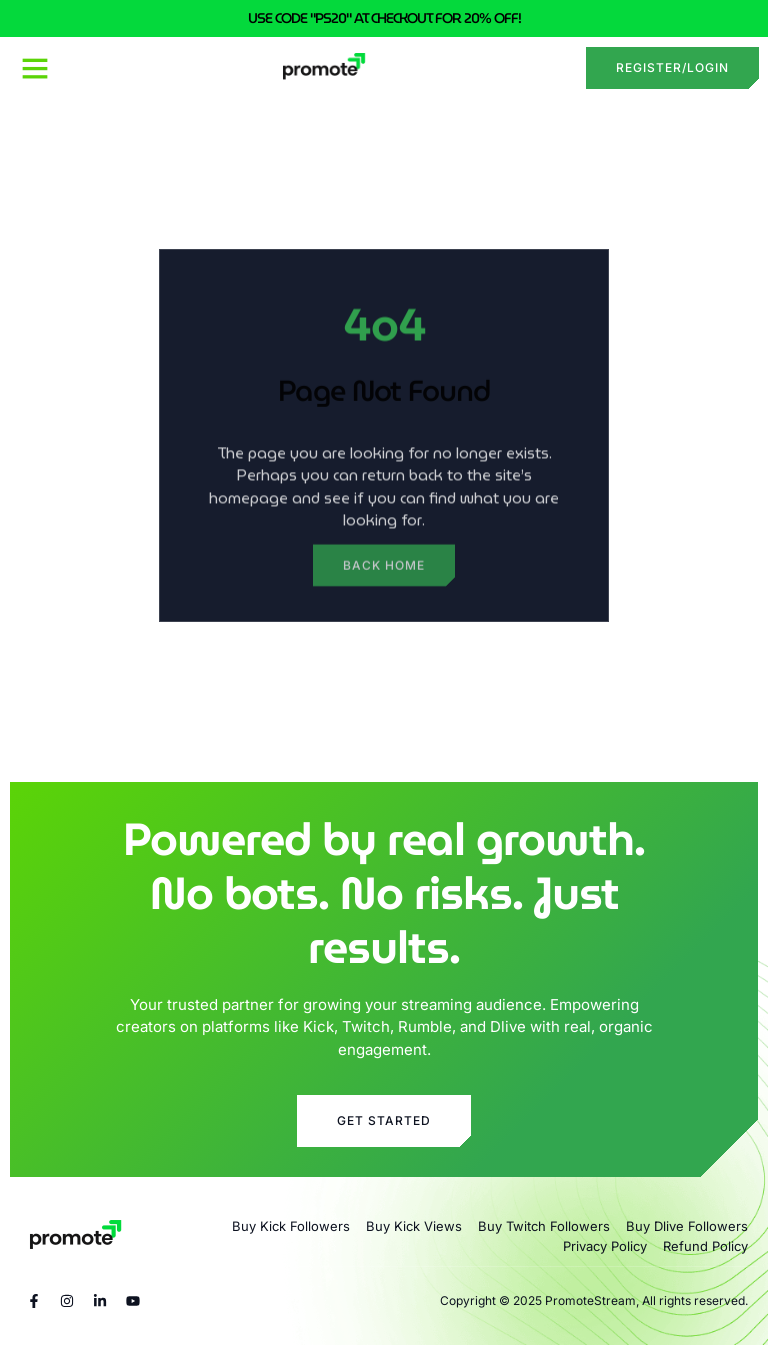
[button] (35, 68)
